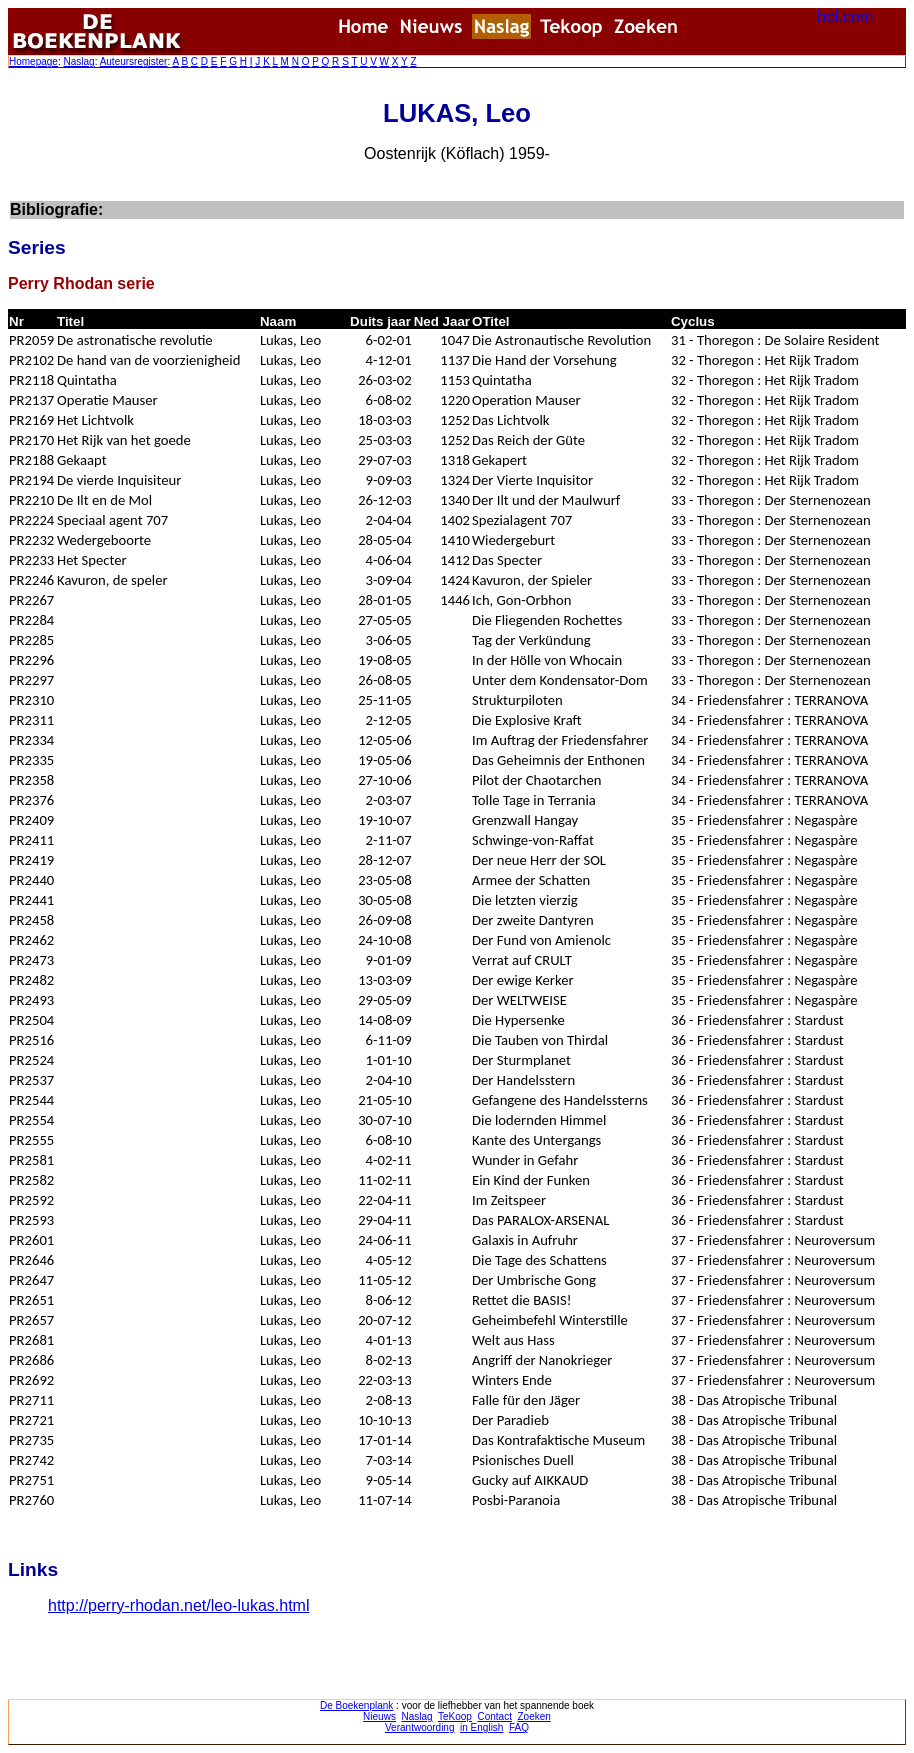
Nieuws (379, 1716)
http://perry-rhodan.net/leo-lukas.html (178, 1605)
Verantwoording (420, 1727)
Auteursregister (134, 61)
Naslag (78, 61)
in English (481, 1727)
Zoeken (534, 1716)
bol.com (845, 16)
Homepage (33, 61)
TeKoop (455, 1716)
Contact (494, 1716)
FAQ (519, 1727)
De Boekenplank (356, 1705)
